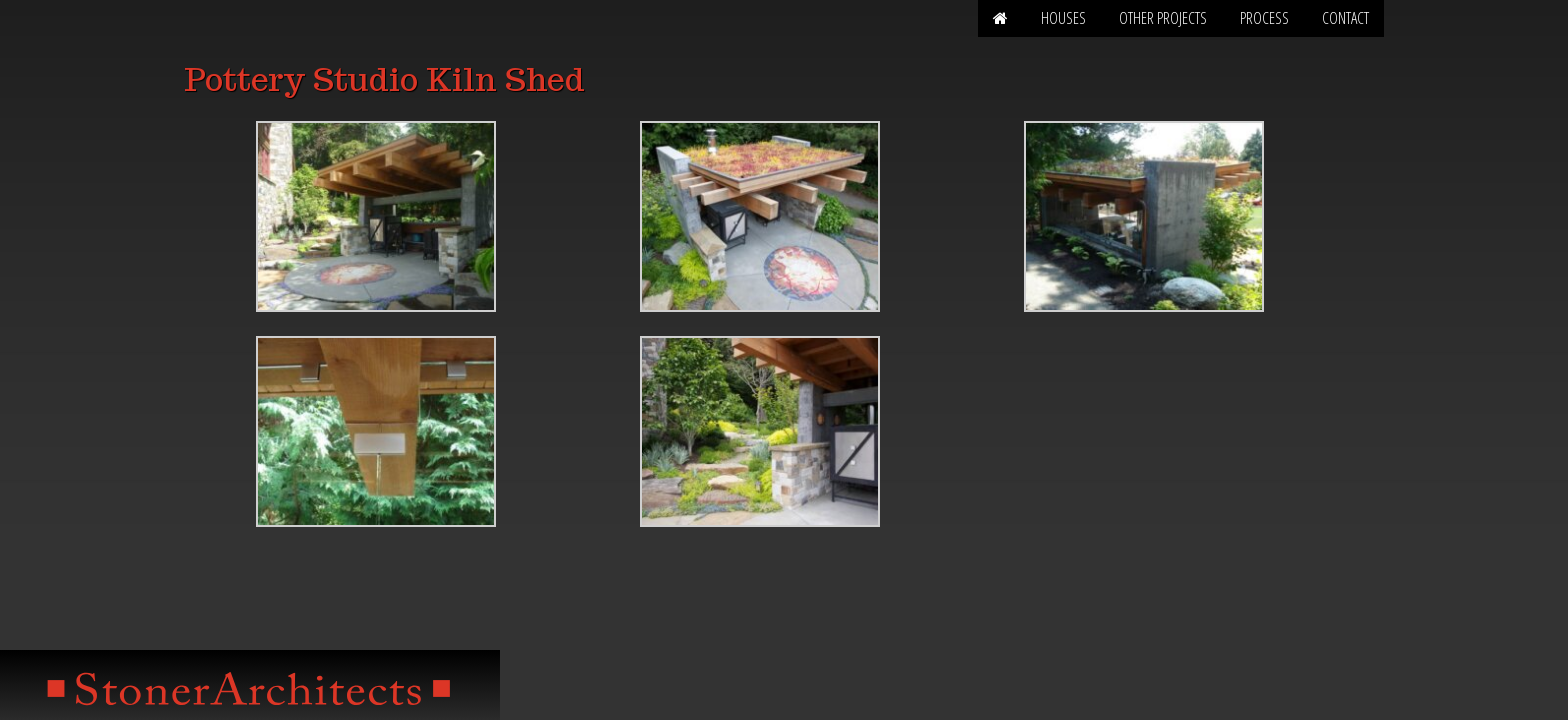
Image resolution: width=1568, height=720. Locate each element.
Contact (1345, 18)
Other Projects (1163, 18)
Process (1264, 18)
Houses (1063, 18)
